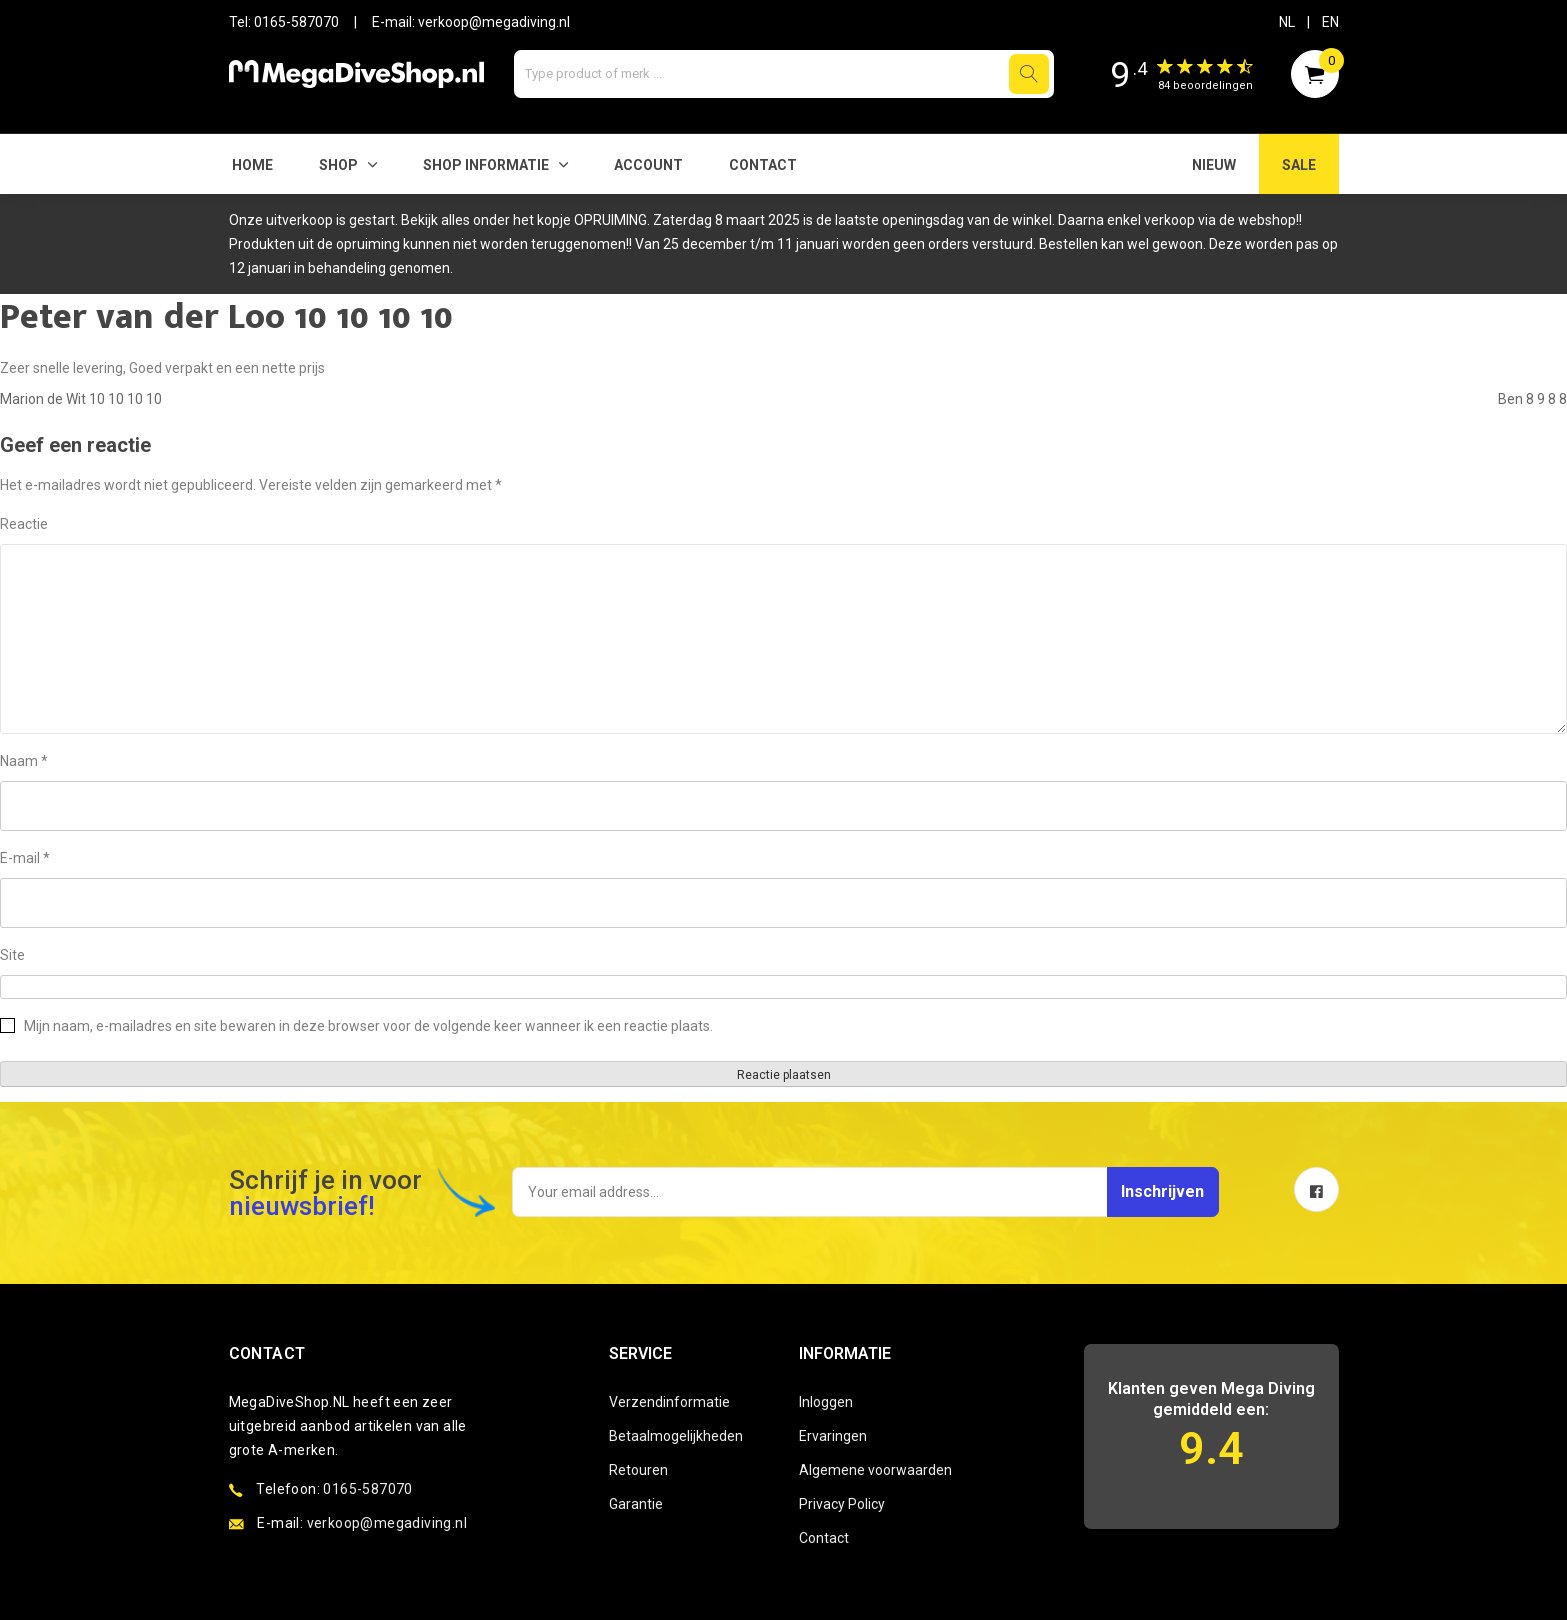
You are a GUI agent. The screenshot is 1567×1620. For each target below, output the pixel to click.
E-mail (25, 858)
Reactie (24, 524)
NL (1287, 22)
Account (648, 165)
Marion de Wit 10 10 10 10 (81, 399)
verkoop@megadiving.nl (494, 22)
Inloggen (826, 1402)
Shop (338, 165)
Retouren (638, 1470)
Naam (24, 761)
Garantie (636, 1504)
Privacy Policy (842, 1504)
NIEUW (1214, 165)
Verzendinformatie (669, 1402)
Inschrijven (1146, 1191)
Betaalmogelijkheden (676, 1436)
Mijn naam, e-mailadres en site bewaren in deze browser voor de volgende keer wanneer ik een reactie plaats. (368, 1026)
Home (252, 165)
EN (1330, 22)
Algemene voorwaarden (875, 1470)
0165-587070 (296, 22)
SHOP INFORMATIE (486, 165)
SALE (1299, 165)
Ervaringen (833, 1436)
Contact (763, 165)
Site (12, 955)
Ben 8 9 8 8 (1532, 399)
